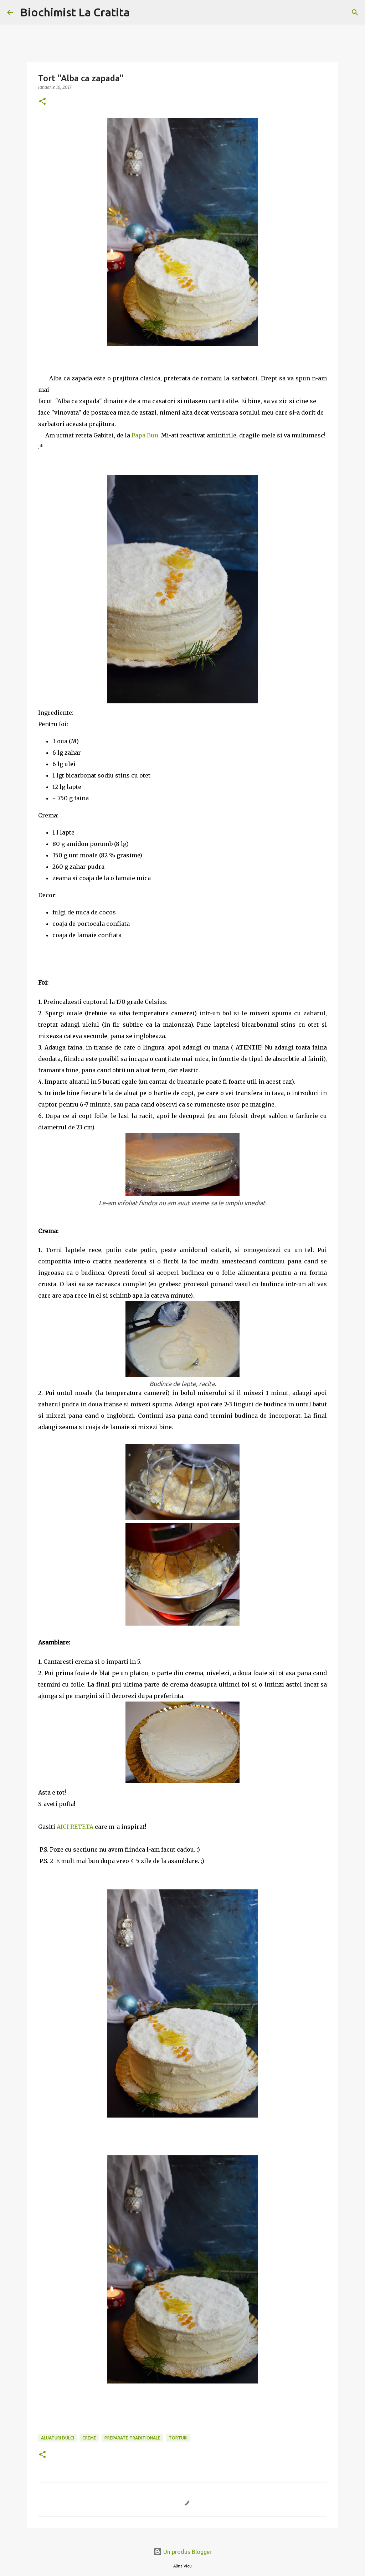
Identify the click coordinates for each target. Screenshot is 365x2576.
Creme (89, 2438)
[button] (42, 102)
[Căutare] (139, 12)
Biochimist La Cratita (75, 12)
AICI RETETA (75, 1826)
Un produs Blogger (182, 2552)
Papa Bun (145, 435)
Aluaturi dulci (57, 2438)
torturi (178, 2438)
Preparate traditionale (132, 2438)
